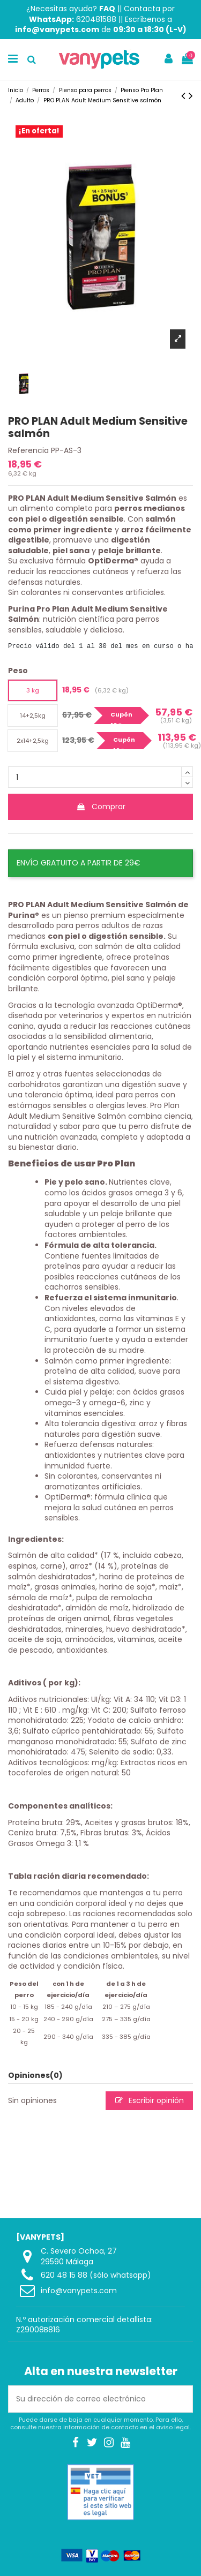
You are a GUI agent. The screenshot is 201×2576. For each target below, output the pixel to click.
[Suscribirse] (181, 2399)
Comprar (100, 806)
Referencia (28, 451)
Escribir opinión (149, 2100)
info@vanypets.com (79, 2290)
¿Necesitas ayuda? (70, 8)
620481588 (96, 19)
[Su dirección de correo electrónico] (89, 2399)
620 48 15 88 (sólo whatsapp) (96, 2275)
